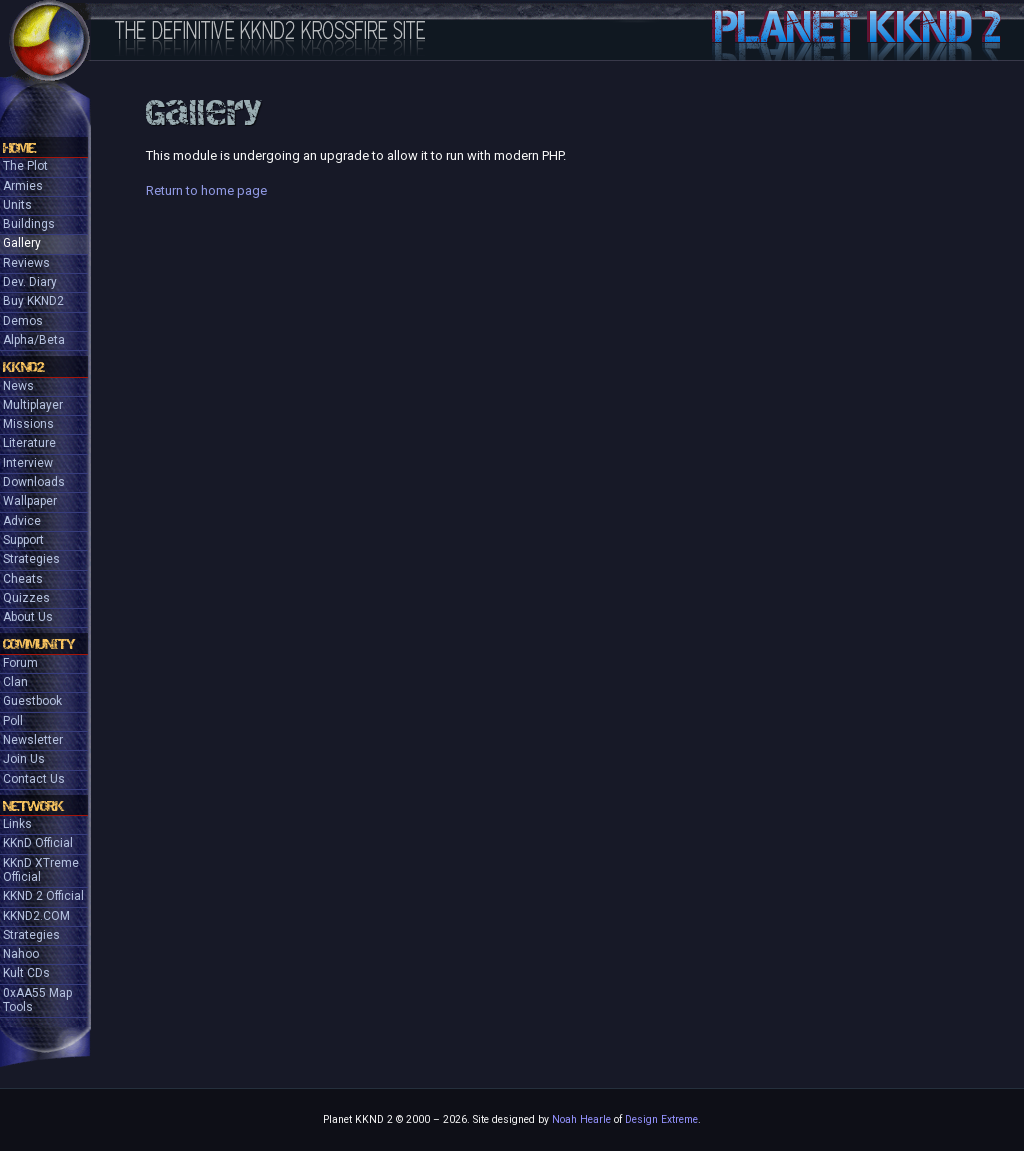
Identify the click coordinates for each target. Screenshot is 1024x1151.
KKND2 (23, 367)
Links (17, 824)
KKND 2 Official (43, 896)
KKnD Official (38, 843)
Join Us (24, 759)
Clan (15, 682)
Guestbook (32, 701)
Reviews (26, 263)
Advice (22, 521)
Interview (28, 463)
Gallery (22, 243)
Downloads (34, 482)
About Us (28, 617)
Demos (23, 321)
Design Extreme (661, 1119)
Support (23, 540)
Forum (20, 663)
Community (39, 644)
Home (19, 148)
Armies (23, 186)
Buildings (29, 224)
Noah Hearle (581, 1119)
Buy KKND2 (33, 301)
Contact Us (34, 779)
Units (17, 205)
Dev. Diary (30, 282)
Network (33, 806)
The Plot (25, 166)
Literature (29, 443)
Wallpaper (30, 501)
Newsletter (33, 740)
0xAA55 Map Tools (37, 1000)
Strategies (31, 559)
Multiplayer (33, 405)
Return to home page (206, 190)
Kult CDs (26, 973)
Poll (13, 721)
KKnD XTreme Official (41, 870)
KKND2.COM (36, 916)
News (18, 386)
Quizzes (26, 598)
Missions (28, 424)
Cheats (23, 579)
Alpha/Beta (34, 340)
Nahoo (21, 954)
